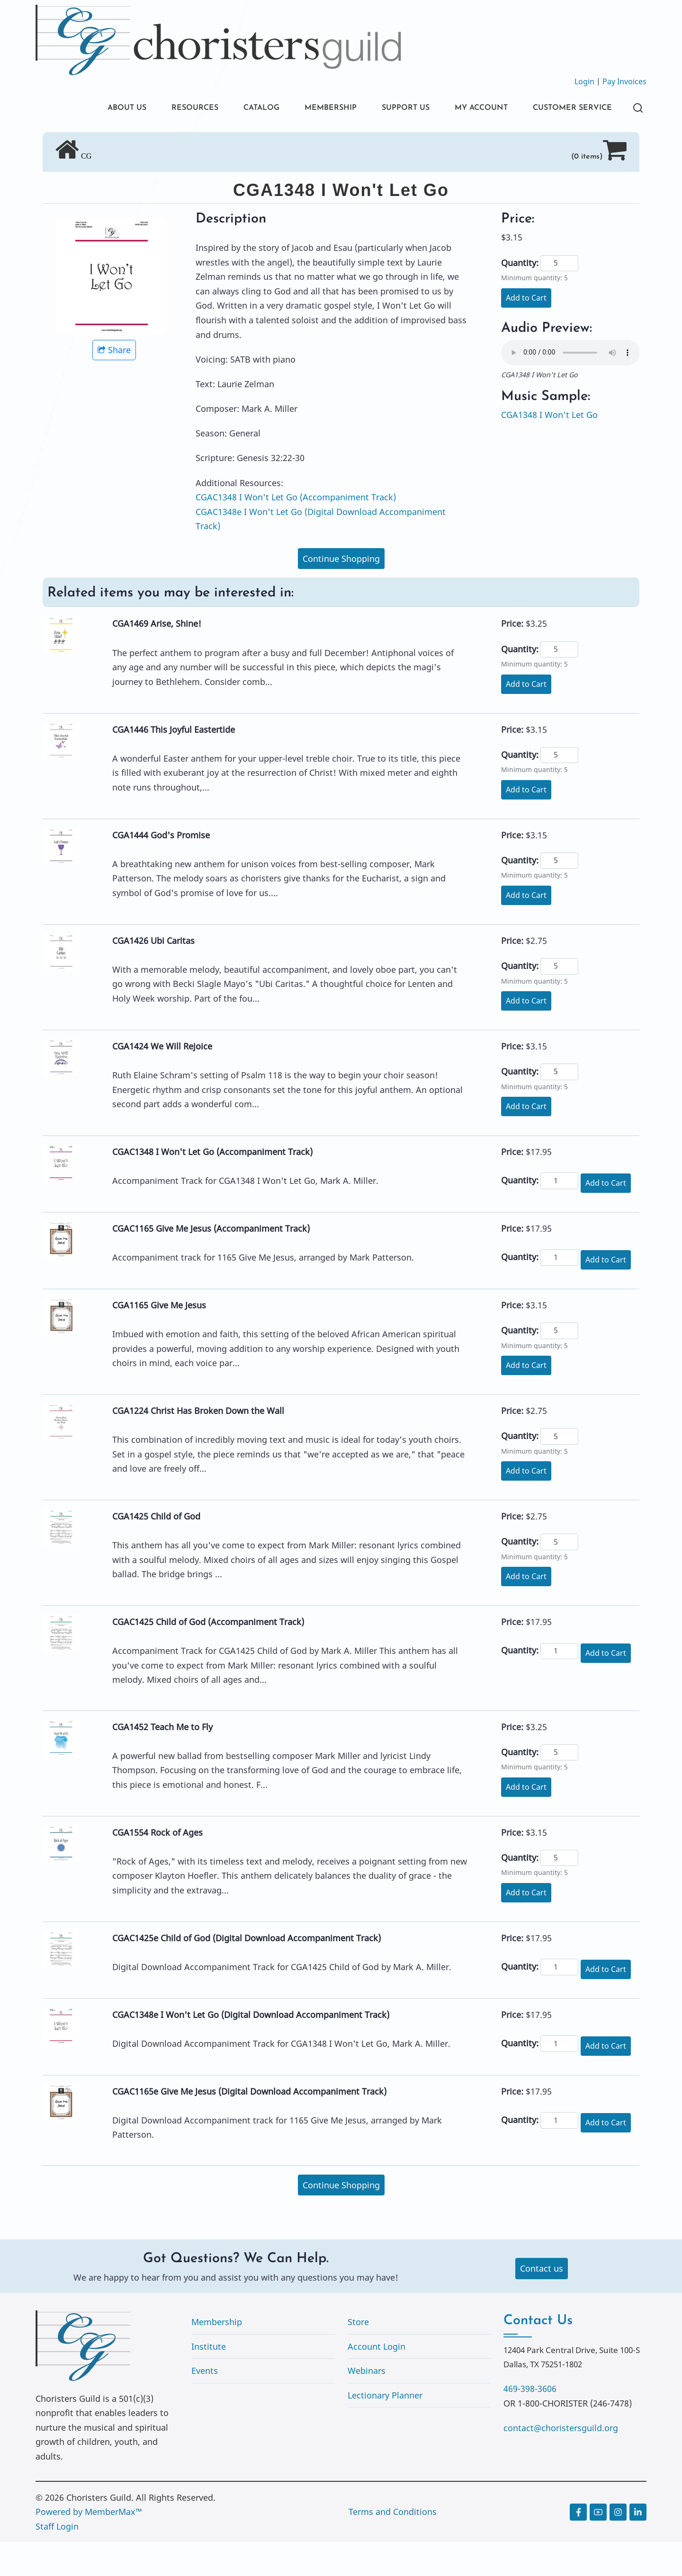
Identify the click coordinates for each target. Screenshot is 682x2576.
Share (114, 384)
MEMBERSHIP (305, 108)
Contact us (541, 2302)
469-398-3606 (529, 2422)
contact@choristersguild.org (560, 2462)
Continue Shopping (341, 592)
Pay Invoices (624, 81)
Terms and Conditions (393, 2545)
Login (584, 81)
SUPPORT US (386, 108)
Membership (216, 2356)
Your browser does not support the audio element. (570, 387)
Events (204, 2404)
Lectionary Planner (385, 2429)
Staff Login (57, 2560)
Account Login (376, 2380)
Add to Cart (526, 332)
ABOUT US (84, 108)
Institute (208, 2380)
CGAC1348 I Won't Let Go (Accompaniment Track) (296, 531)
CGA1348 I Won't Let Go (549, 448)
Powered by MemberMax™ (89, 2545)
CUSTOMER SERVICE (106, 140)
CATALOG (230, 108)
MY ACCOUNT (468, 108)
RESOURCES (157, 108)
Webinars (367, 2404)
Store (358, 2356)
